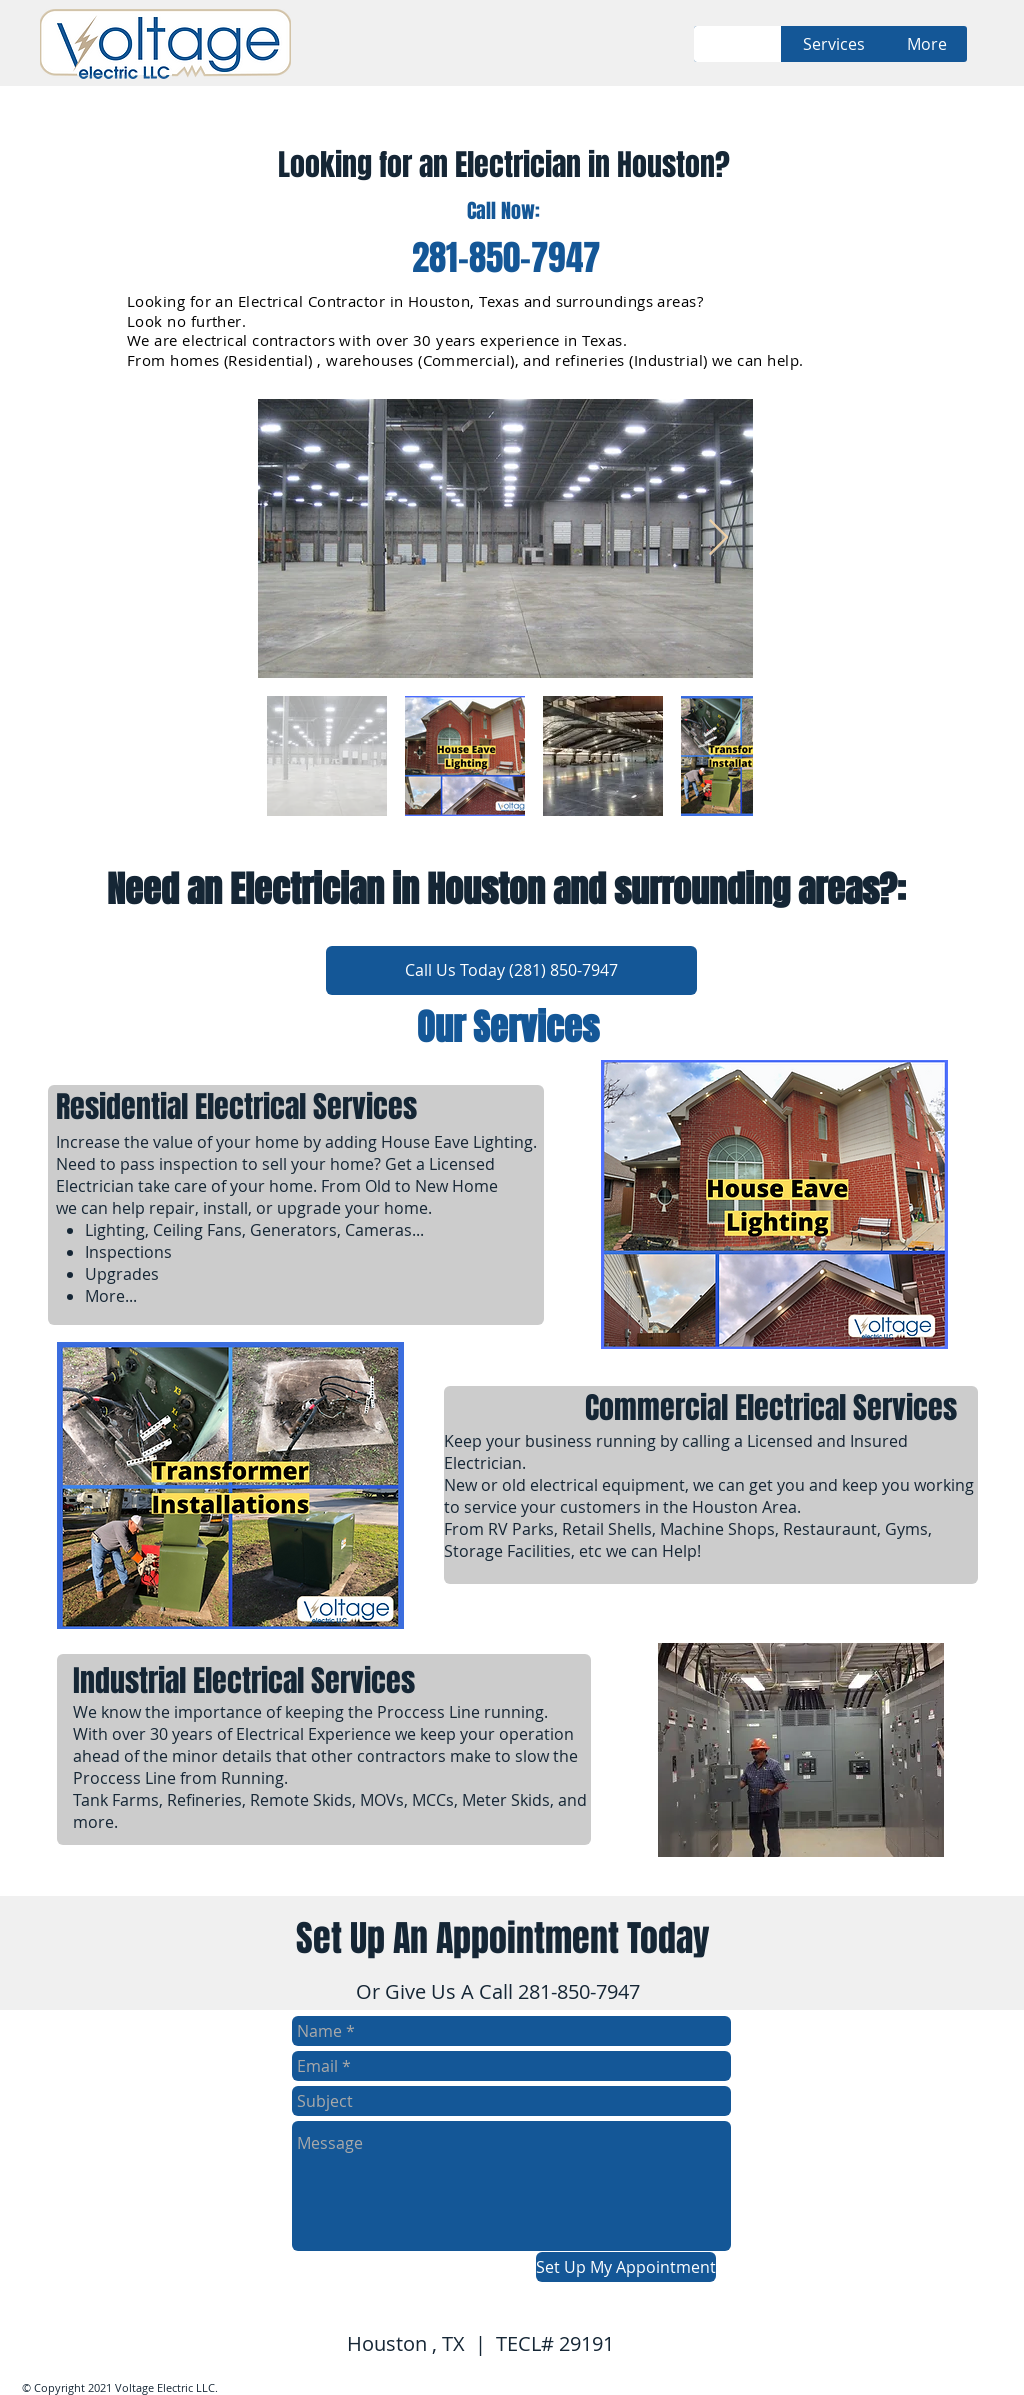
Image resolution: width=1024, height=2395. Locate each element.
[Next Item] (718, 538)
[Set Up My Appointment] (626, 2267)
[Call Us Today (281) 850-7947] (511, 970)
